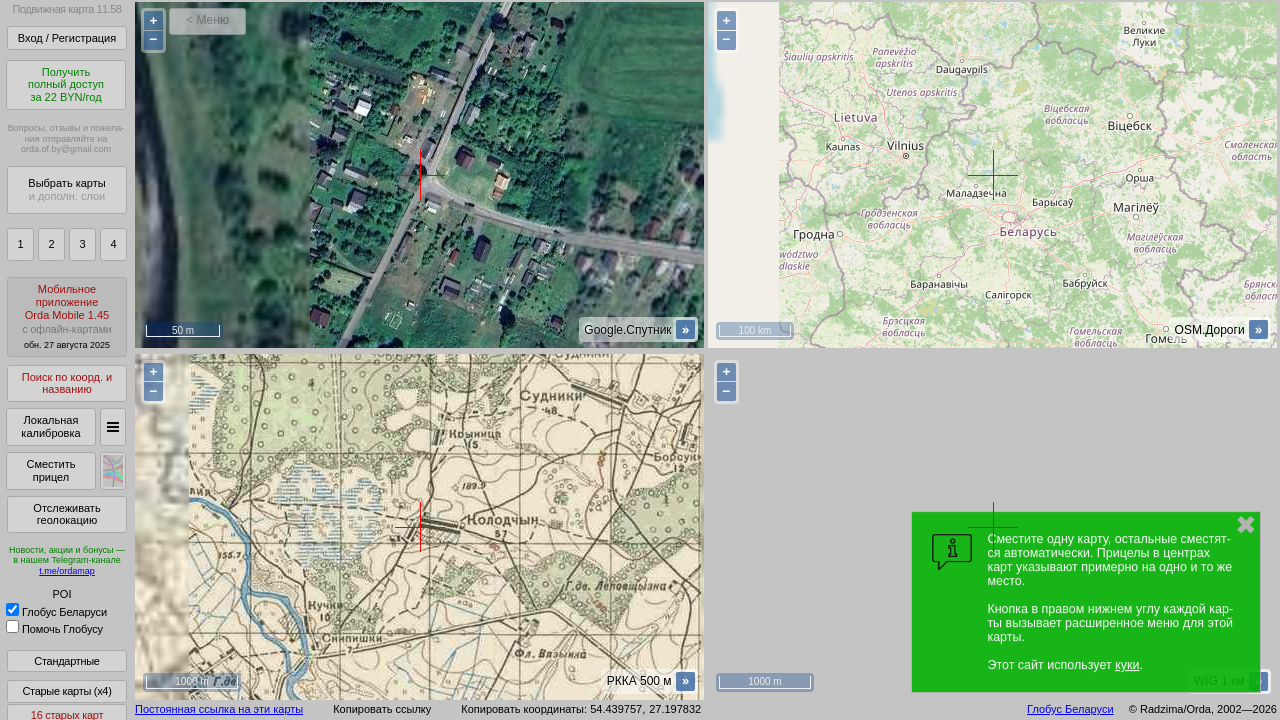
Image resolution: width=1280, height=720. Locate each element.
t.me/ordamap (67, 571)
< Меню (207, 20)
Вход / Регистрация (67, 38)
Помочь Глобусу (54, 629)
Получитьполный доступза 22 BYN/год (66, 84)
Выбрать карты (66, 189)
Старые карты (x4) (66, 691)
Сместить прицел (50, 470)
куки (1127, 665)
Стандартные (66, 661)
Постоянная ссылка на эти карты (219, 709)
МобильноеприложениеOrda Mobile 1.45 (67, 316)
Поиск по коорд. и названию (67, 383)
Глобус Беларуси (56, 612)
